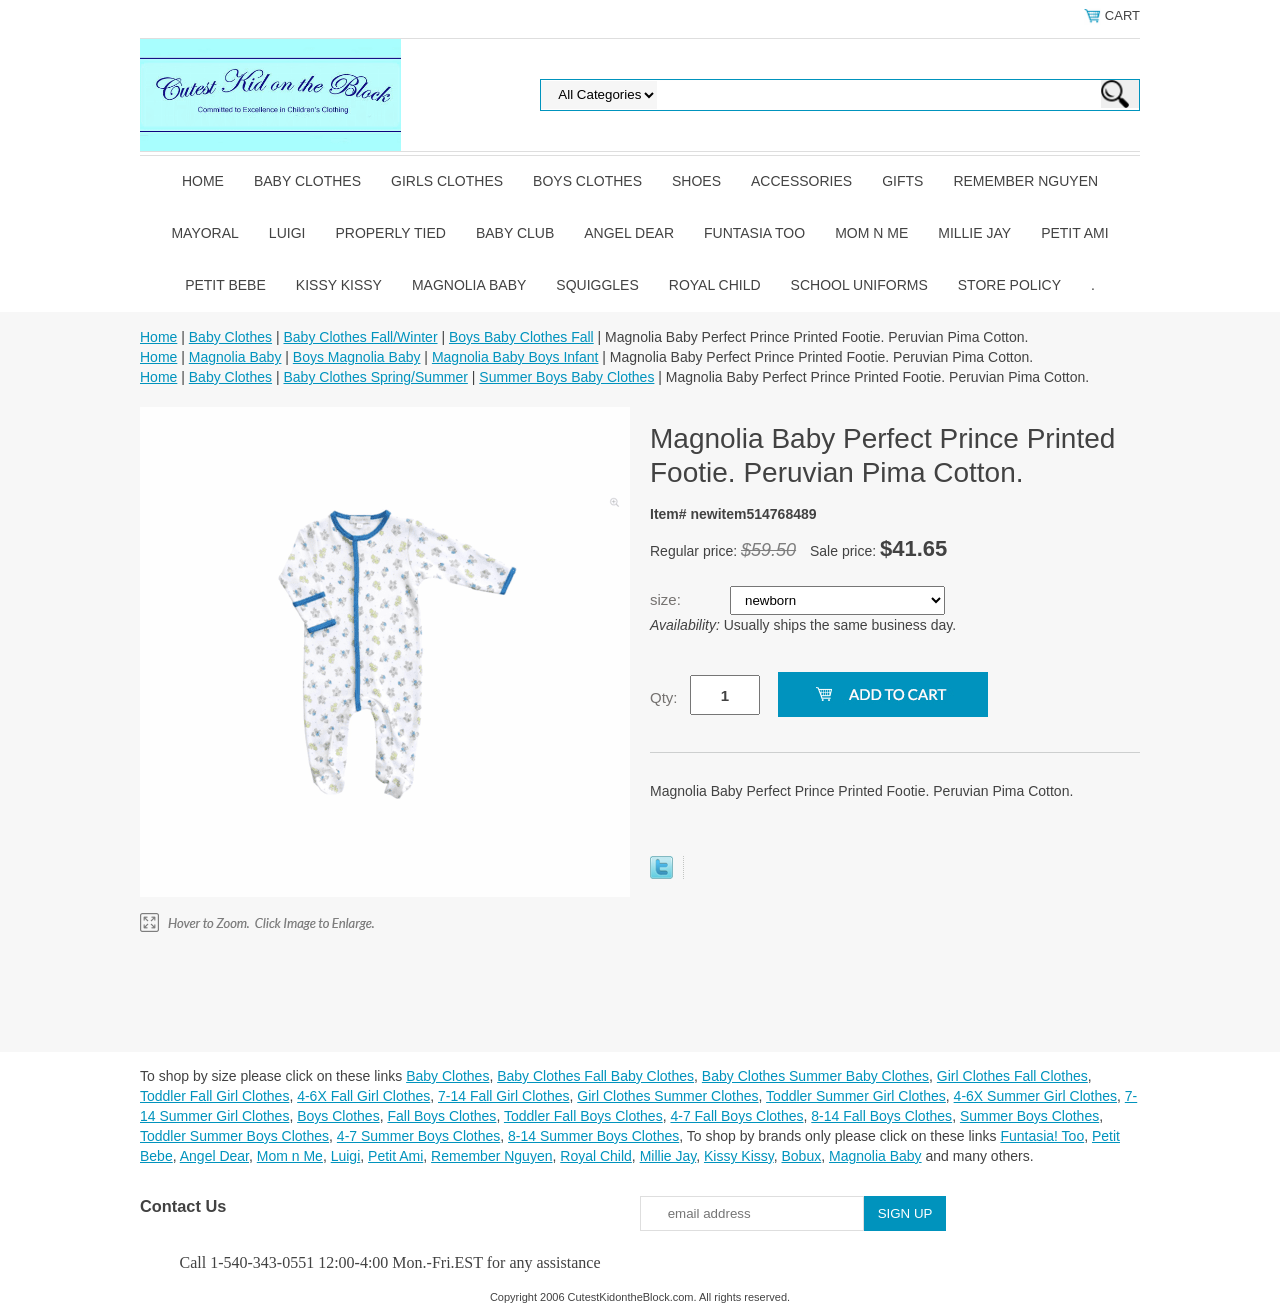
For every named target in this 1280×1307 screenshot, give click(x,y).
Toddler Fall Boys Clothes (583, 1116)
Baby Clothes (307, 181)
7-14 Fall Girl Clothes (504, 1096)
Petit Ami (1074, 233)
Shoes (696, 181)
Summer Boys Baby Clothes (566, 377)
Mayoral (204, 233)
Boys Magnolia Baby (357, 357)
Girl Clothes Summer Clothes (667, 1096)
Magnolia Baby (469, 285)
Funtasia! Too (1042, 1136)
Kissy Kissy (339, 285)
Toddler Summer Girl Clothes (856, 1096)
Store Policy (1009, 285)
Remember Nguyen (1025, 181)
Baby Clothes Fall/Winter (360, 337)
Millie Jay (974, 233)
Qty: (664, 697)
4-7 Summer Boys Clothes (418, 1136)
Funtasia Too (754, 233)
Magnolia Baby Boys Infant (515, 357)
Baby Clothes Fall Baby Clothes (595, 1076)
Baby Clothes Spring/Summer (375, 377)
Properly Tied (390, 233)
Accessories (801, 181)
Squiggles (597, 285)
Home (203, 181)
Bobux (801, 1156)
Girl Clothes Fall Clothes (1012, 1076)
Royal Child (715, 285)
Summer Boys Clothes (1029, 1116)
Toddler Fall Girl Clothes (214, 1096)
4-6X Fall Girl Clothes (363, 1096)
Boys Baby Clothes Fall (521, 337)
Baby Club (515, 233)
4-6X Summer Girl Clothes (1035, 1096)
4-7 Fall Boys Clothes (736, 1116)
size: (667, 599)
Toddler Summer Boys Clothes (234, 1136)
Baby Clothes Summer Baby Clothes (815, 1076)
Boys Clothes (587, 181)
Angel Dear (629, 233)
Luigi (287, 233)
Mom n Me (871, 233)
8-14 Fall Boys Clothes (881, 1116)
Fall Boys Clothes (441, 1116)
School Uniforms (859, 285)
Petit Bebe (225, 285)
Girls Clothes (447, 181)
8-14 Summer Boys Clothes (593, 1136)
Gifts (902, 181)
